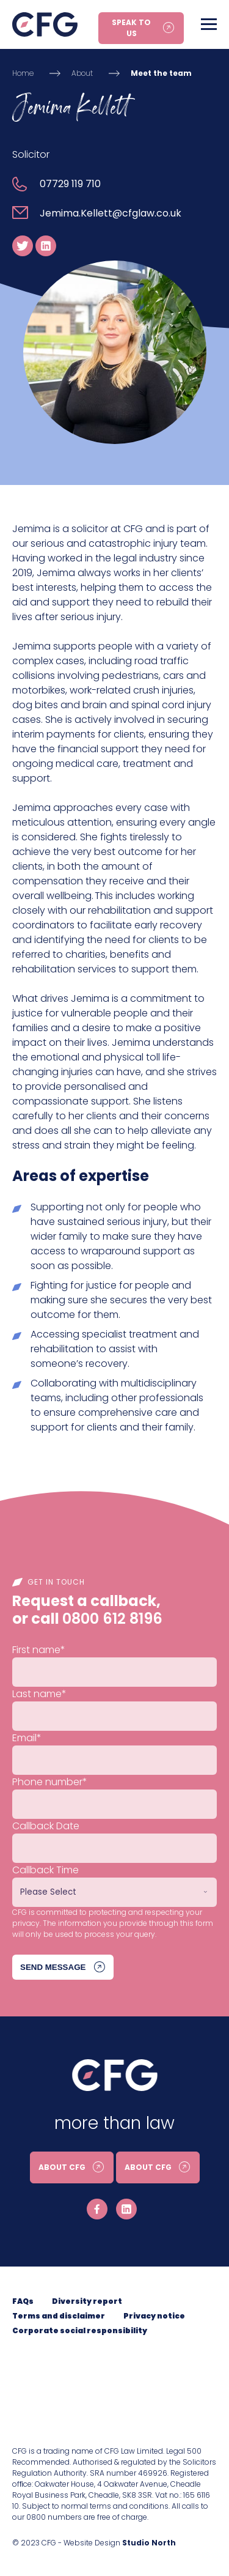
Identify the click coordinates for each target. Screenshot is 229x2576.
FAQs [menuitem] (23, 2301)
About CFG (61, 2167)
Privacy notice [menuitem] (154, 2316)
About (82, 73)
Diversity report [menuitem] (87, 2301)
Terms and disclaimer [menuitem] (58, 2316)
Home (23, 73)
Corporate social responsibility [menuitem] (79, 2330)
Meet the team (161, 73)
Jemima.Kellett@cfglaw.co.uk (110, 213)
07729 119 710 (70, 184)
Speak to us (131, 28)
